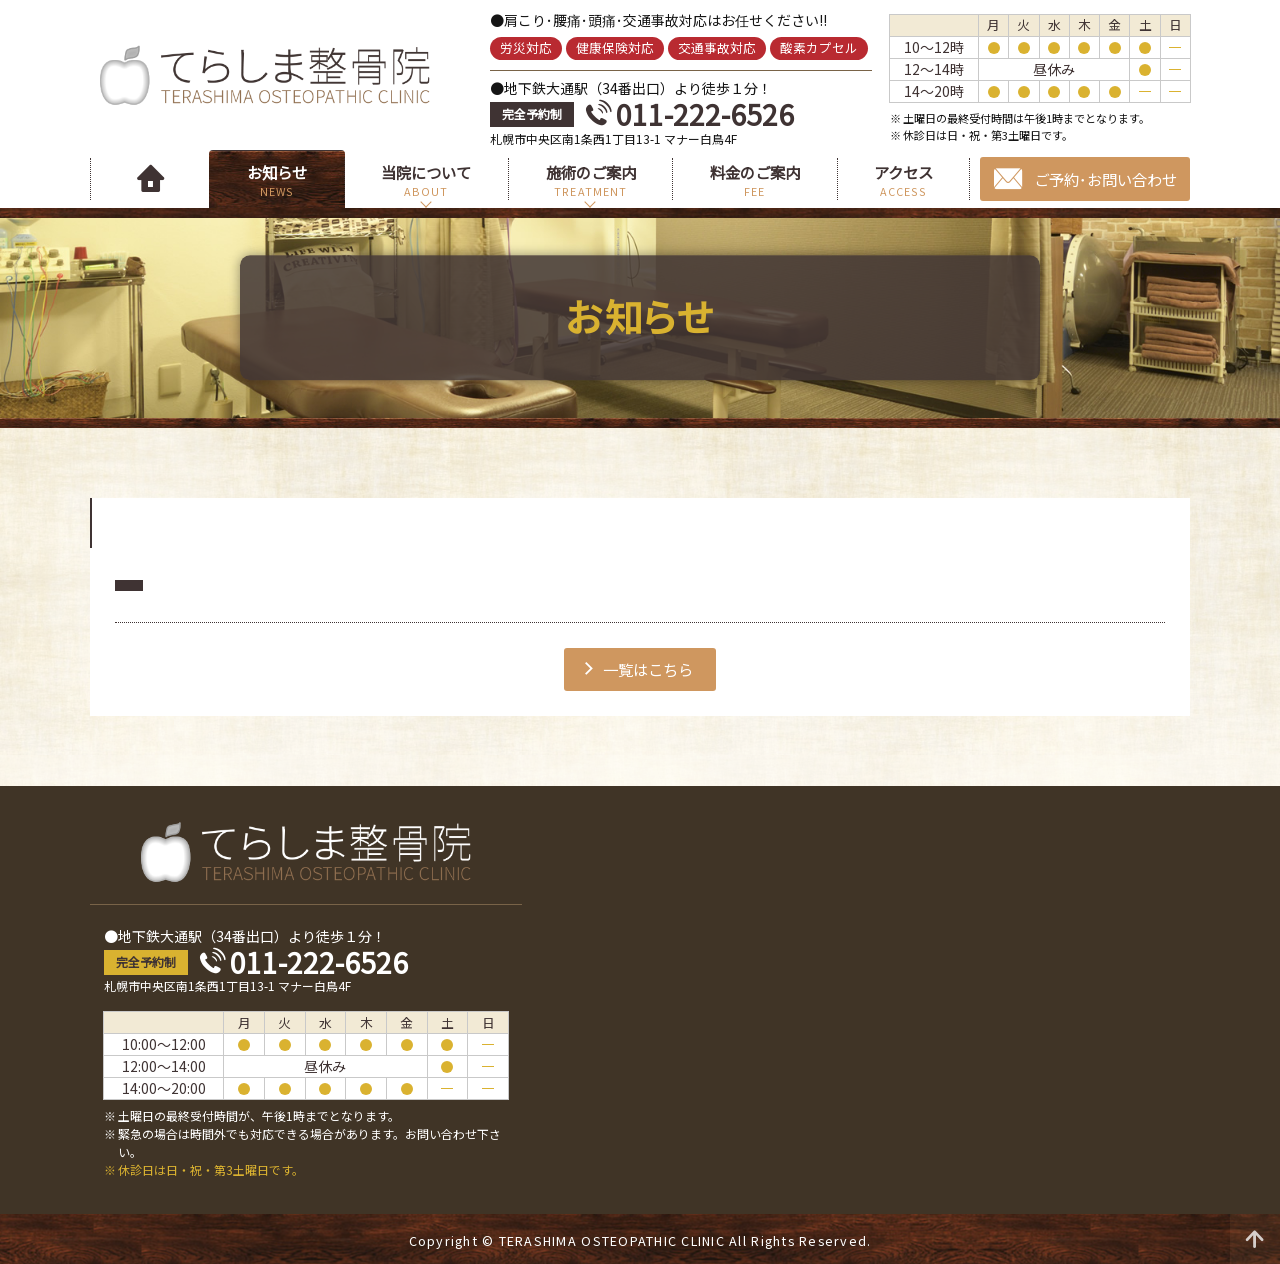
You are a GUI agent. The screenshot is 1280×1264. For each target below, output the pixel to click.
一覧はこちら (648, 669)
